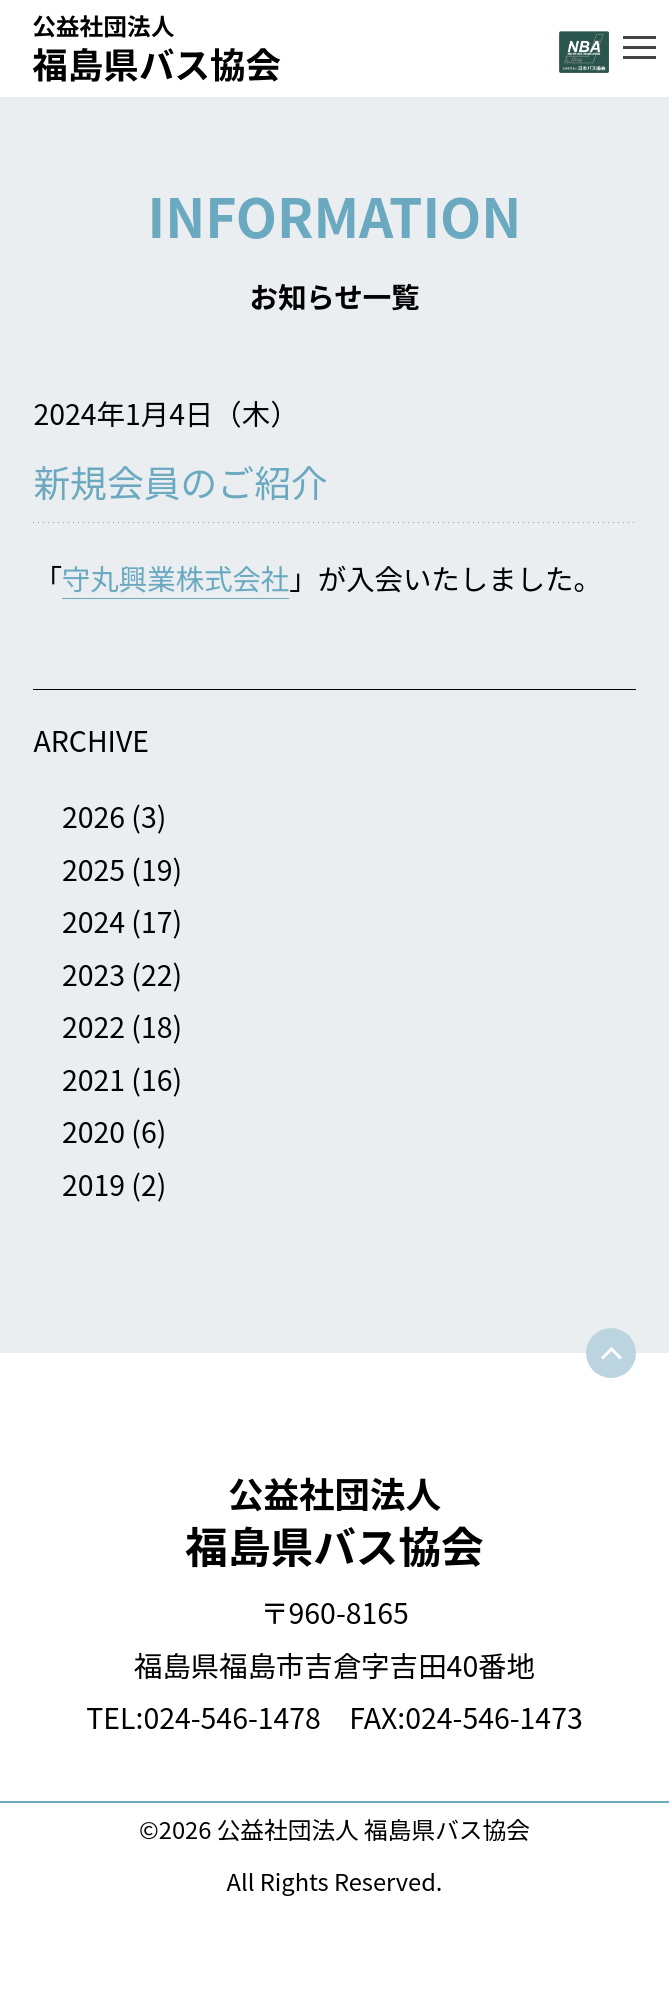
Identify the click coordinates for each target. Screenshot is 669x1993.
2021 (93, 1078)
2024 (93, 920)
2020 (93, 1130)
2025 (93, 868)
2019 (93, 1183)
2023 (93, 973)
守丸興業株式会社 (175, 577)
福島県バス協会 (334, 1521)
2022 (93, 1025)
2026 (93, 815)
